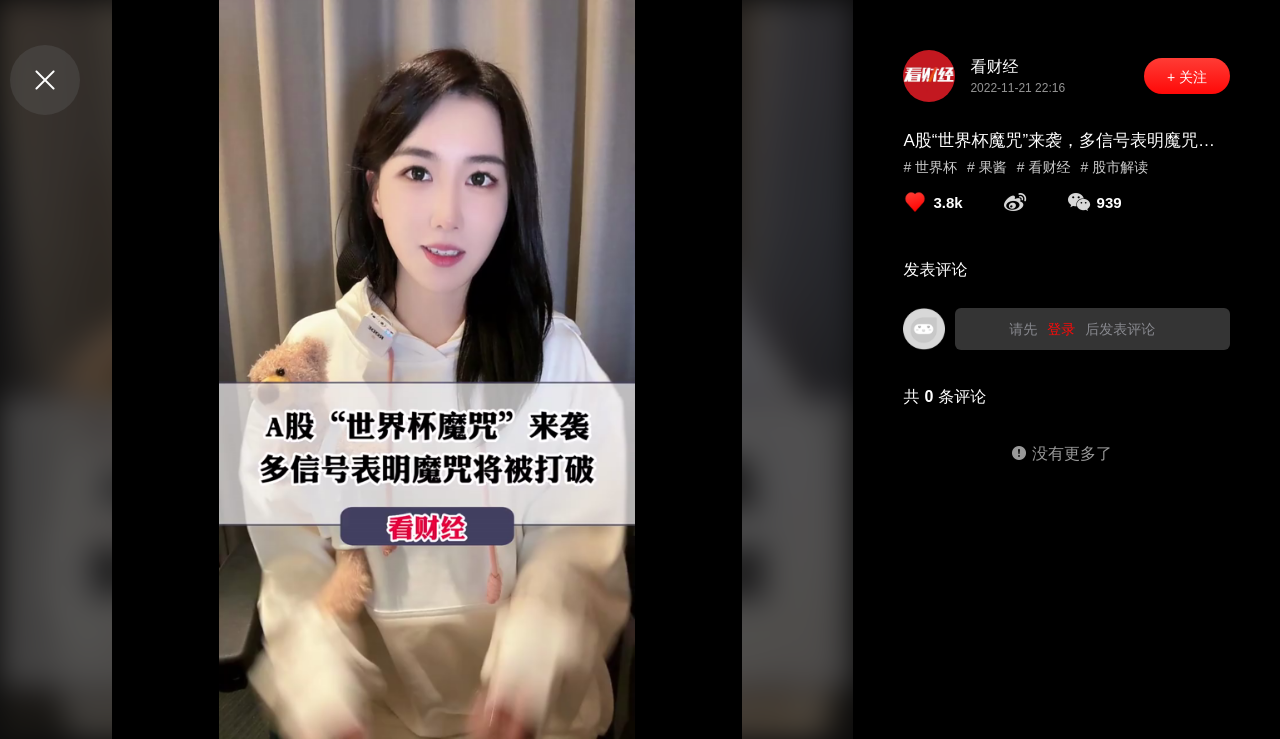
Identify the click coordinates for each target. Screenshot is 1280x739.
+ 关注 (1187, 77)
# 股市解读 (1114, 167)
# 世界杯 (930, 167)
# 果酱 (987, 167)
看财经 (994, 66)
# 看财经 (1044, 167)
